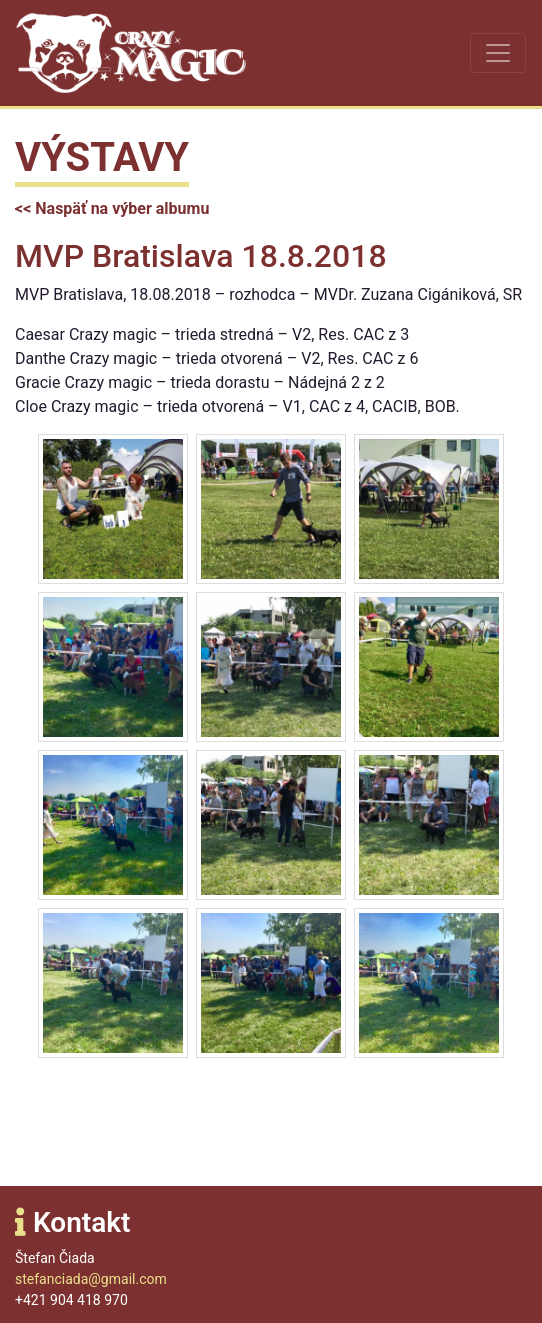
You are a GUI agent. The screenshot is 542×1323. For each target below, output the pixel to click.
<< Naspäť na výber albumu (112, 208)
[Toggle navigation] (498, 53)
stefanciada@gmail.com (91, 1279)
